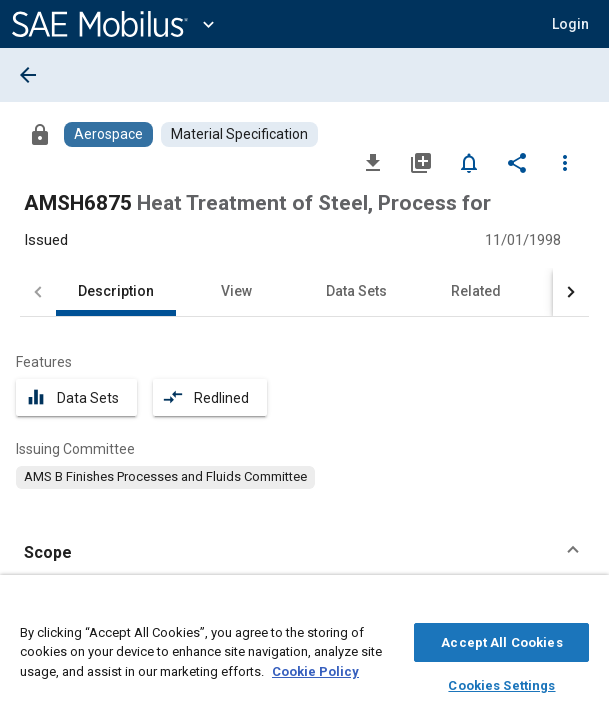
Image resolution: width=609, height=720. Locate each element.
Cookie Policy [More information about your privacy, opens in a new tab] (315, 668)
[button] (570, 24)
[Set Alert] (469, 162)
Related (476, 291)
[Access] (40, 134)
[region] (304, 652)
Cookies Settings (501, 682)
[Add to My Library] (421, 162)
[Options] (565, 162)
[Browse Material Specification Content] (239, 134)
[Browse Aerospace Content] (108, 134)
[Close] (583, 606)
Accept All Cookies (501, 639)
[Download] (373, 162)
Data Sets (356, 291)
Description (116, 291)
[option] (165, 477)
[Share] (517, 162)
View (236, 291)
